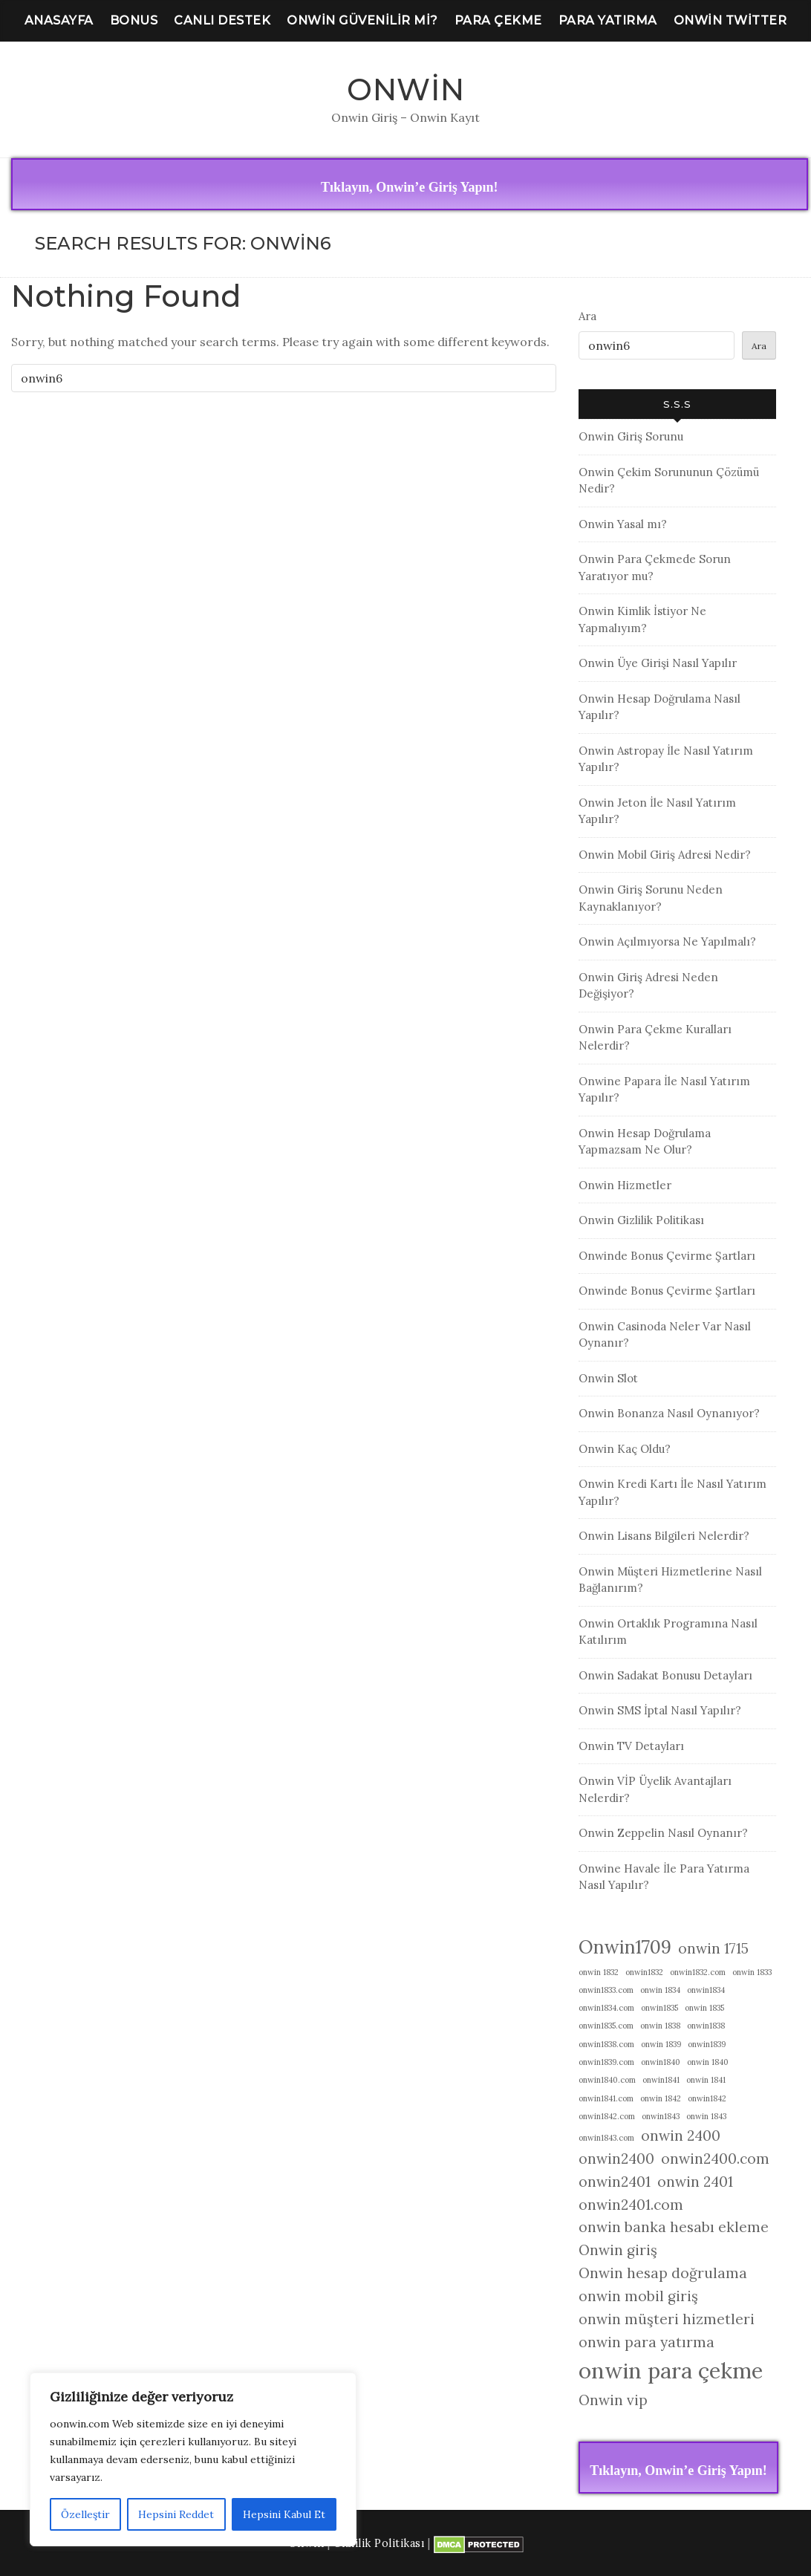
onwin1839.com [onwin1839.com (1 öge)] (606, 2062)
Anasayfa (59, 20)
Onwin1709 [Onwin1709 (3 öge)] (625, 1947)
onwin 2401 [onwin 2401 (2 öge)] (695, 2181)
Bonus (134, 20)
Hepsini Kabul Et (284, 2514)
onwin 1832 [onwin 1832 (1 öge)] (599, 1972)
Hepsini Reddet (176, 2514)
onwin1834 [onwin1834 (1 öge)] (706, 1990)
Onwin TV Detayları (631, 1746)
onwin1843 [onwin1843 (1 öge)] (661, 2116)
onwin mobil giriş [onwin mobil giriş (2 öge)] (638, 2296)
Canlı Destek (222, 20)
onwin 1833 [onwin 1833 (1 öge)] (752, 1972)
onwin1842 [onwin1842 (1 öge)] (707, 2098)
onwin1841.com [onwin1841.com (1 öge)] (606, 2098)
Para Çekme (498, 20)
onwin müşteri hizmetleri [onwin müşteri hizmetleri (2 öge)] (667, 2319)
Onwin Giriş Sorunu (631, 436)
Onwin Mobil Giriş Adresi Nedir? (665, 855)
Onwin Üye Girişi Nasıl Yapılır (658, 663)
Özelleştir (85, 2514)
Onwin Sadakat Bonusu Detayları (665, 1675)
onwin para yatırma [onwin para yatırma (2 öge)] (646, 2342)
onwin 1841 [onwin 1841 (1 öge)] (706, 2080)
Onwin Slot (608, 1378)
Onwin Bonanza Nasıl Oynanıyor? (669, 1413)
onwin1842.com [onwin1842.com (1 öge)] (607, 2116)
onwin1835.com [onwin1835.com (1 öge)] (606, 2025)
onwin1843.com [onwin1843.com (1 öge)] (606, 2138)
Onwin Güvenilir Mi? (362, 20)
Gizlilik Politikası (379, 2543)
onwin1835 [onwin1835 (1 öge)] (659, 2008)
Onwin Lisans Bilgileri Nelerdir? (664, 1536)
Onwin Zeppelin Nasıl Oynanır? (663, 1833)
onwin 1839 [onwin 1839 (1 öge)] (661, 2044)
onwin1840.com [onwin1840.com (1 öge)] (607, 2080)
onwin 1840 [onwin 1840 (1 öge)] (708, 2062)
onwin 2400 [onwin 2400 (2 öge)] (680, 2135)
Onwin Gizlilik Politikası (641, 1220)
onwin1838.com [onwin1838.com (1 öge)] (606, 2044)
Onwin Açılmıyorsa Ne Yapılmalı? (667, 941)
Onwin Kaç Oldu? (625, 1449)
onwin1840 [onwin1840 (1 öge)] (660, 2062)
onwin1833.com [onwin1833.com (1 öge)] (606, 1990)
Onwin (406, 89)
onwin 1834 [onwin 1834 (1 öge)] (660, 1990)
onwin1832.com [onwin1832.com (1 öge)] (698, 1972)
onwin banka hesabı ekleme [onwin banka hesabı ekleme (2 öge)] (674, 2227)
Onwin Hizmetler (625, 1185)
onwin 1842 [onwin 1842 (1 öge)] (660, 2098)
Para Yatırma (607, 20)
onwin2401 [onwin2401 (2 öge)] (615, 2181)
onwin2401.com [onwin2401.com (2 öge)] (631, 2205)
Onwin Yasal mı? (623, 524)
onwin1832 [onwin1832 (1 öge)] (644, 1972)
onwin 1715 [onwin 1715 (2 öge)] (713, 1948)
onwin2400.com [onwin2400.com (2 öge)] (715, 2158)
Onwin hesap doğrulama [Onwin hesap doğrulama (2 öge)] (663, 2273)
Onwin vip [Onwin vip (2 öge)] (613, 2400)
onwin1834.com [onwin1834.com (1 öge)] (606, 2008)
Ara (587, 316)
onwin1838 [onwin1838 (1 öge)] (706, 2025)
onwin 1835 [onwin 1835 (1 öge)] (704, 2008)
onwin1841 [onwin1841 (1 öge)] (661, 2080)
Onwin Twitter (730, 20)
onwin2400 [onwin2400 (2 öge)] (616, 2158)
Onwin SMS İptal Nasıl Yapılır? (660, 1710)
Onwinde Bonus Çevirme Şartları (667, 1256)
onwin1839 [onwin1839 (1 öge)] (707, 2044)
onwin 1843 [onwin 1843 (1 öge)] (706, 2116)
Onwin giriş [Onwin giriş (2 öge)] (618, 2250)
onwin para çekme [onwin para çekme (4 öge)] (671, 2370)
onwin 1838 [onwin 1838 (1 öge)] (660, 2025)
